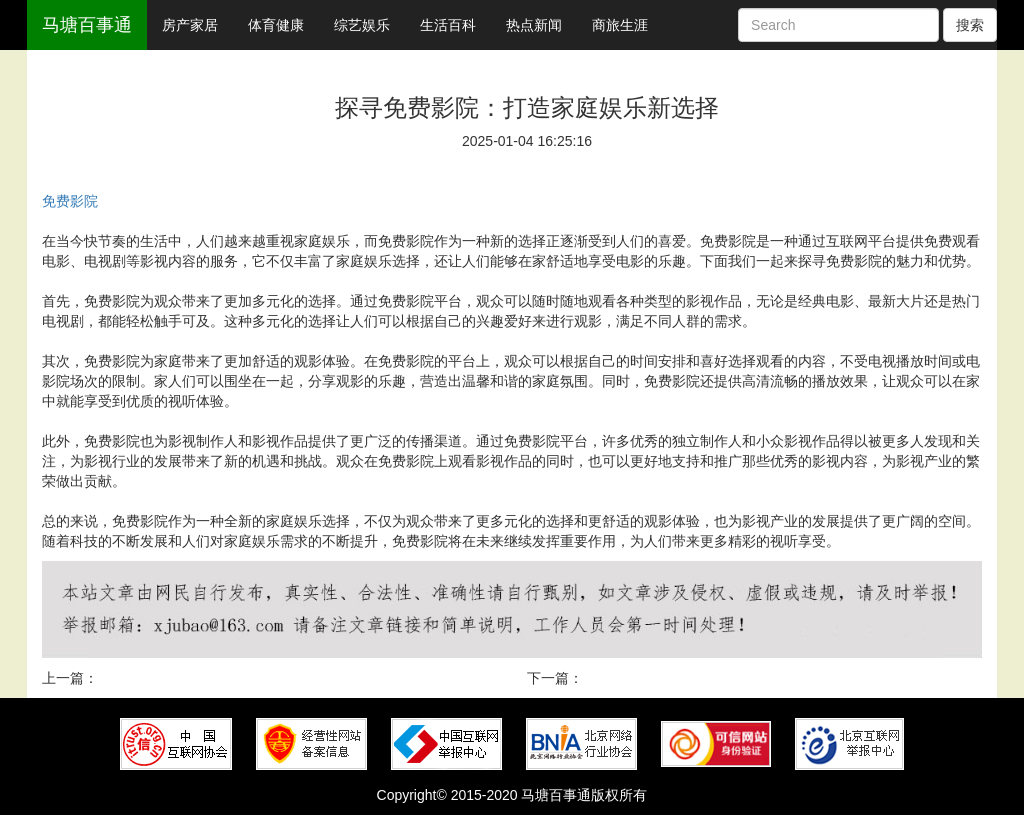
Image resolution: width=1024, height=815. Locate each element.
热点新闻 (534, 25)
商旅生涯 (620, 25)
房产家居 (190, 25)
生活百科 (448, 25)
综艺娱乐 (362, 25)
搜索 (970, 25)
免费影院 (70, 201)
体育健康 (276, 25)
